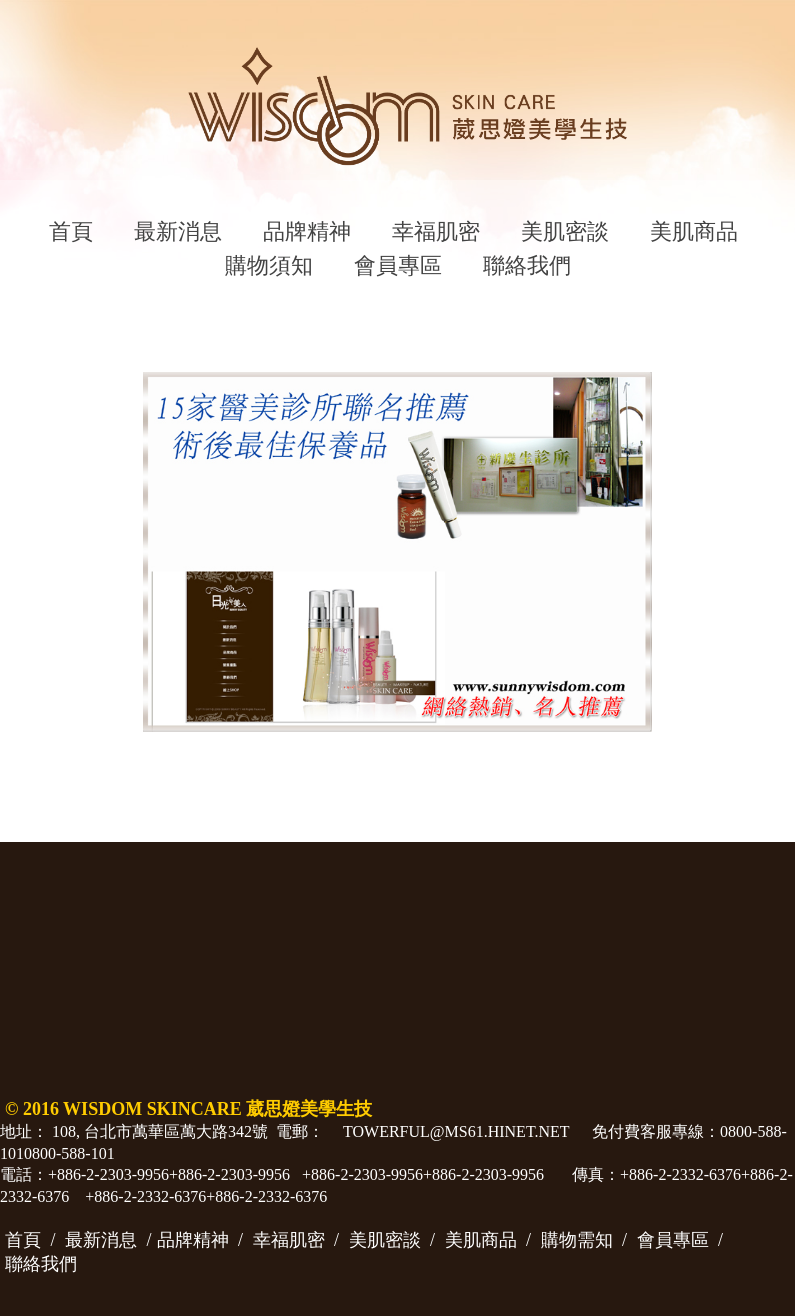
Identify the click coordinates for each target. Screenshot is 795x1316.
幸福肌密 (436, 231)
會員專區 (398, 265)
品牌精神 (307, 231)
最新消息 (178, 231)
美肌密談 (565, 231)
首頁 (71, 231)
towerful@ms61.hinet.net (456, 1131)
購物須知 (269, 265)
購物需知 (577, 1240)
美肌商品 (694, 231)
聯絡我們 (527, 265)
